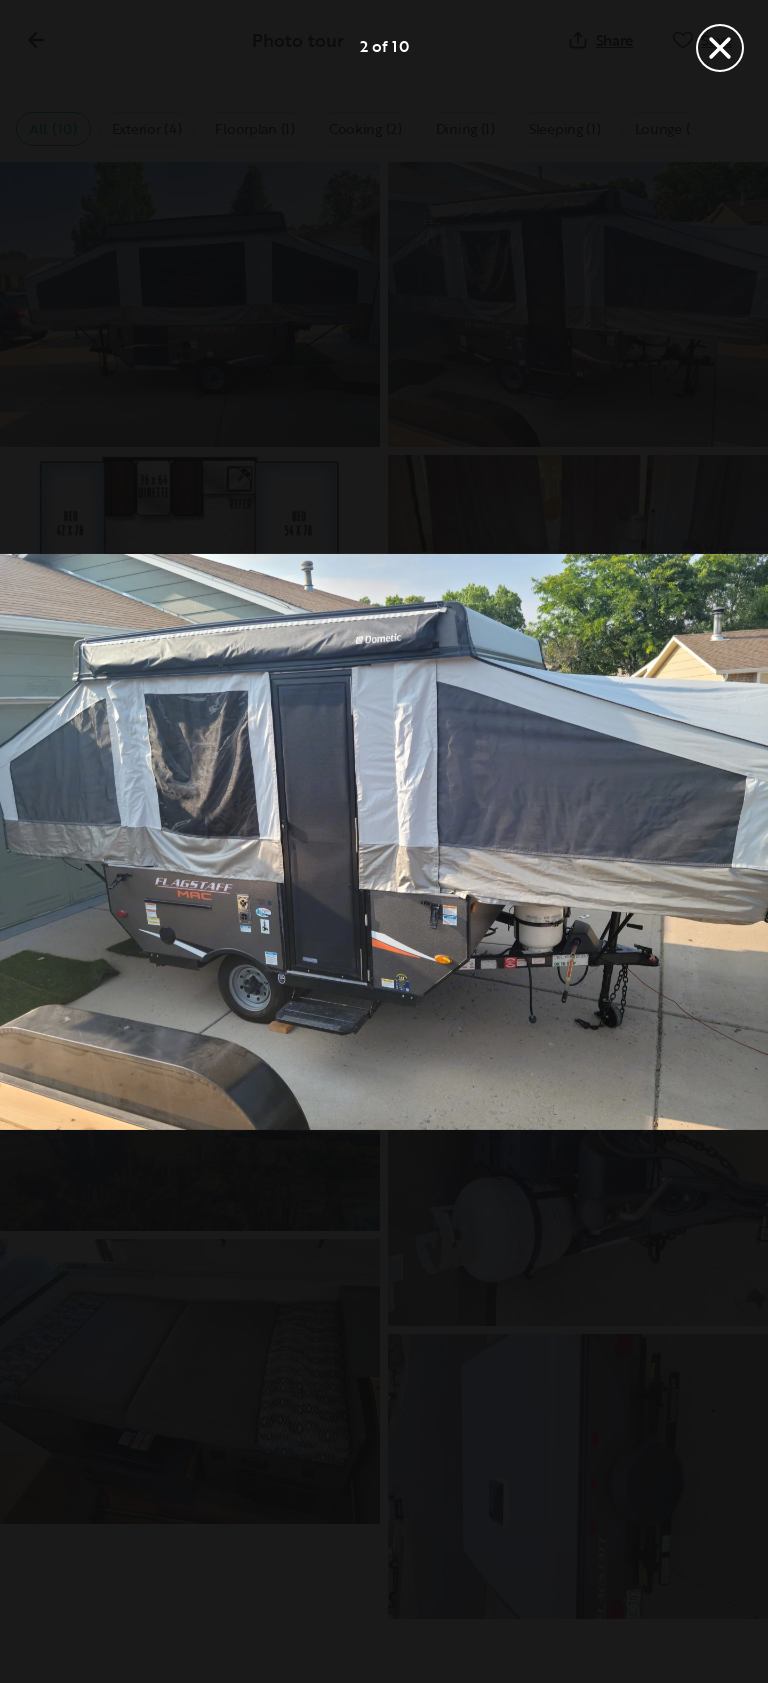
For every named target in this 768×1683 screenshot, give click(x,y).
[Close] (720, 48)
